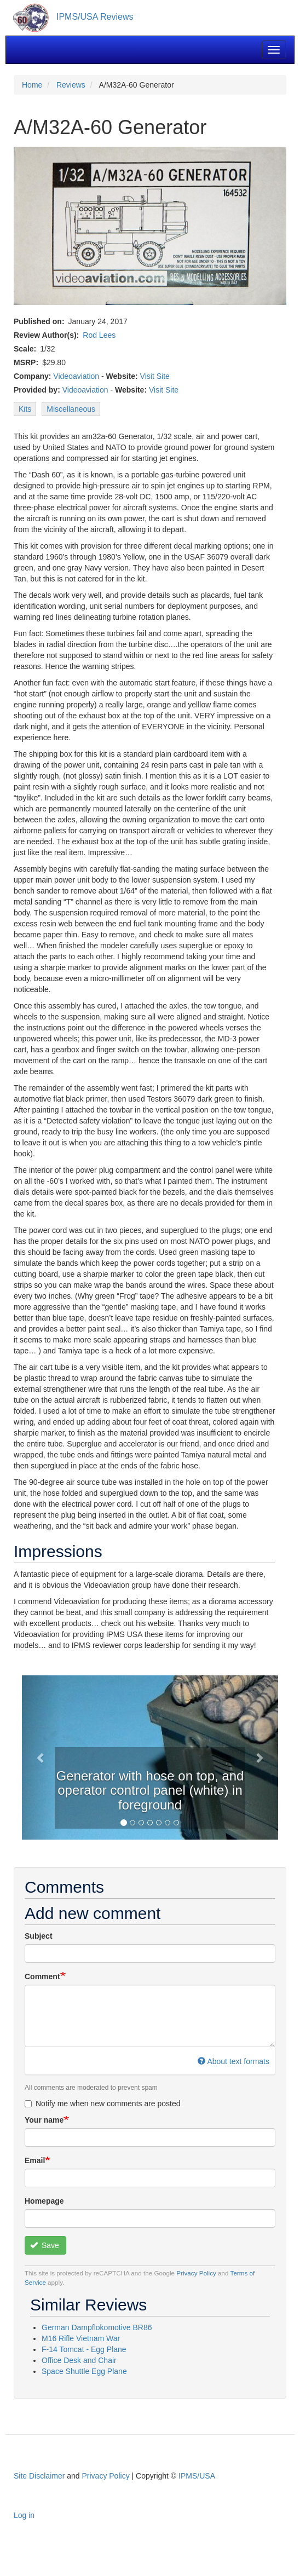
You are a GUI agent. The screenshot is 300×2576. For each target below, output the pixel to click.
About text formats (233, 2061)
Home (32, 84)
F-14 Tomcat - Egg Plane (84, 2349)
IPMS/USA (196, 2475)
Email (35, 2160)
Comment (42, 1976)
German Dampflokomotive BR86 (97, 2327)
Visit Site (155, 376)
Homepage (44, 2201)
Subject (39, 1936)
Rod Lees (99, 335)
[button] (41, 1757)
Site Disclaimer (39, 2475)
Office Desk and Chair (79, 2360)
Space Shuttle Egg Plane (84, 2371)
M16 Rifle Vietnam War (81, 2338)
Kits (25, 409)
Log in (24, 2515)
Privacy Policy (196, 2273)
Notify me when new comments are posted (103, 2103)
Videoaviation (76, 376)
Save (44, 2245)
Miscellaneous (71, 409)
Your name (44, 2120)
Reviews (70, 84)
